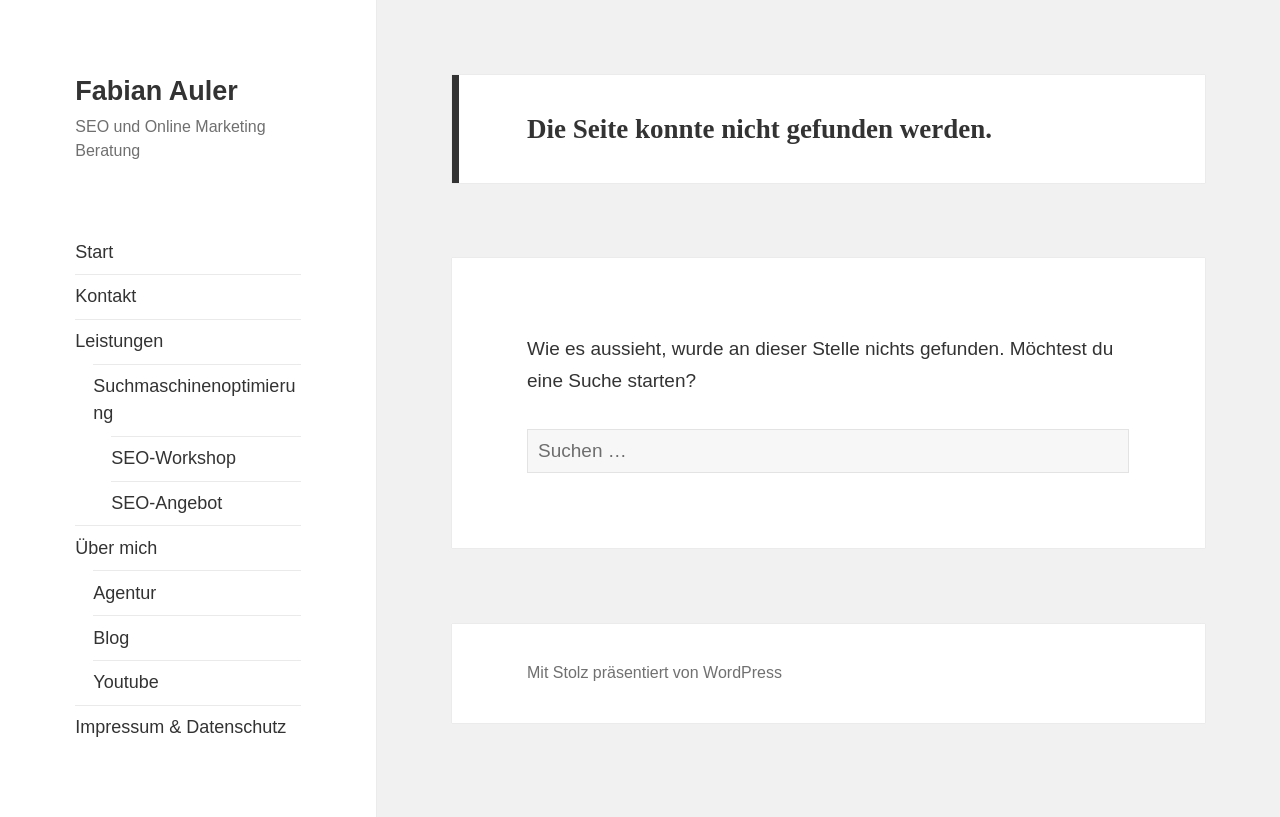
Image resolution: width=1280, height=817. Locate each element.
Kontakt (105, 296)
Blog (111, 638)
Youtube (125, 682)
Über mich (116, 548)
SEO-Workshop (173, 458)
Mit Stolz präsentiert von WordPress (654, 672)
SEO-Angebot (166, 503)
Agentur (124, 593)
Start (94, 252)
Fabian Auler (156, 91)
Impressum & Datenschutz (180, 727)
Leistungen (119, 341)
